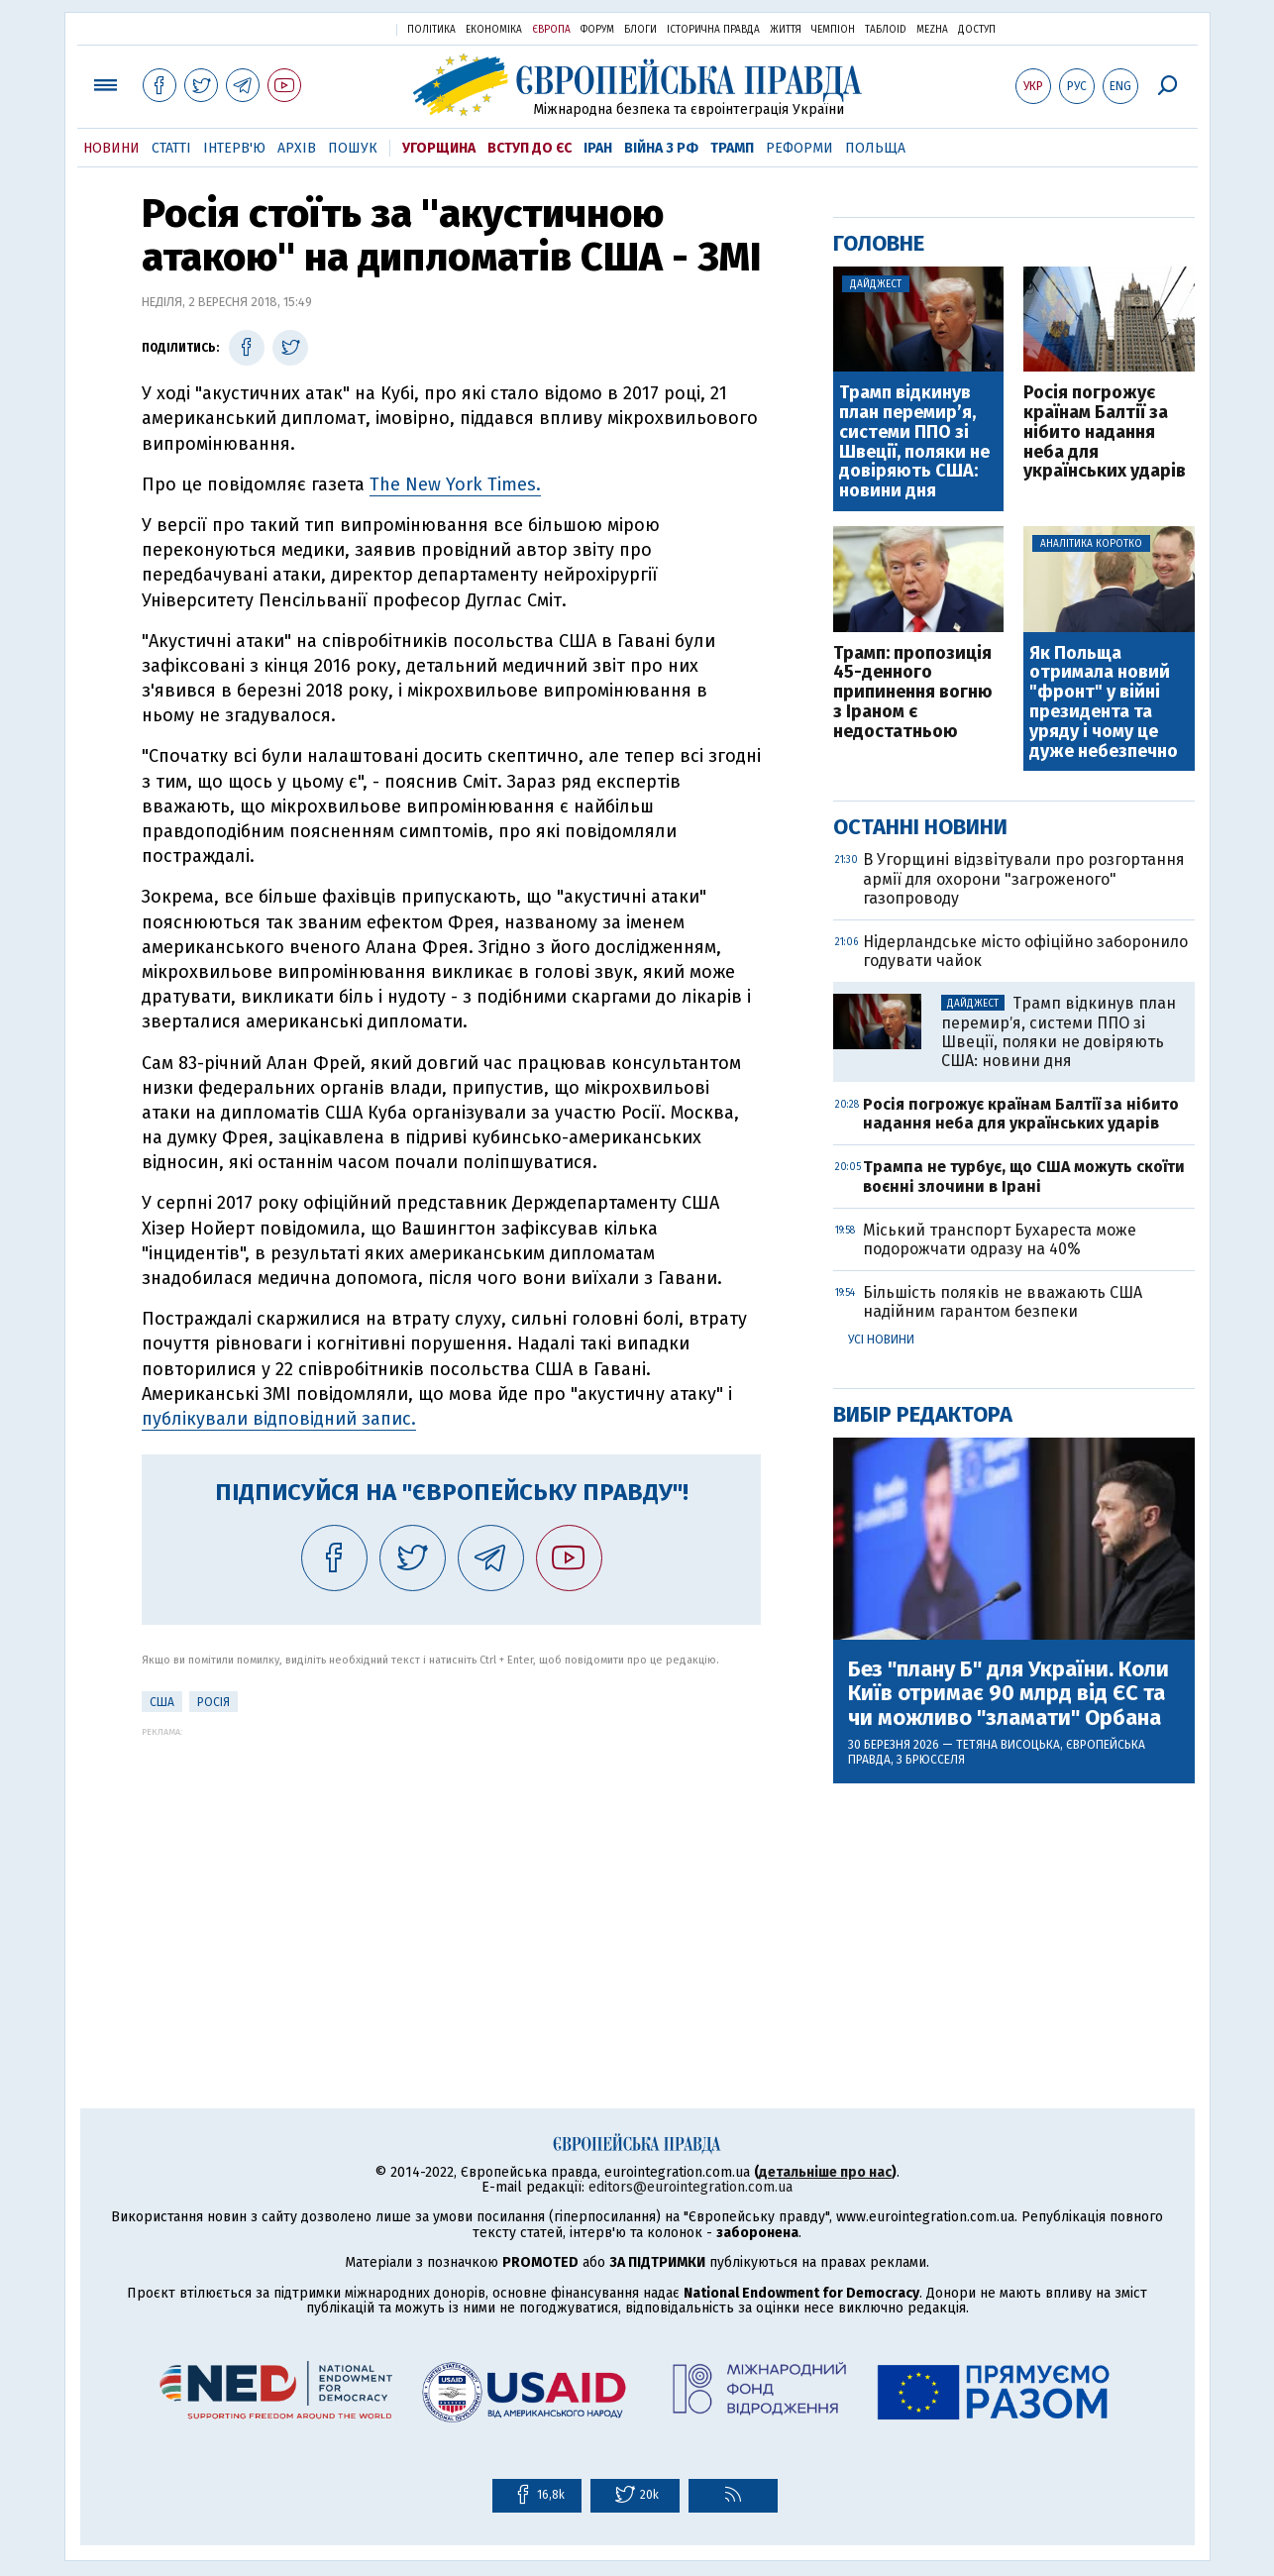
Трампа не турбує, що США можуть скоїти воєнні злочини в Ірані (1024, 1176)
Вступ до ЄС (529, 148)
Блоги (640, 30)
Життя (785, 30)
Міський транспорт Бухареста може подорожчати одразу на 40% (999, 1239)
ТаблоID (885, 30)
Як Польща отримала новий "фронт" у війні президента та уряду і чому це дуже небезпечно (1103, 703)
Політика (431, 30)
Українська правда (332, 28)
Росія (213, 1702)
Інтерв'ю (234, 148)
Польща (875, 148)
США (162, 1702)
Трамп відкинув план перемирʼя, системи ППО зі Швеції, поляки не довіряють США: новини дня (914, 442)
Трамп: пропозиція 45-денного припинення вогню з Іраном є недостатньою (913, 693)
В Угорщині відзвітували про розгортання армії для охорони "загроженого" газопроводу (1024, 878)
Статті (171, 148)
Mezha (932, 30)
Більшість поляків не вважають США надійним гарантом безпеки (1002, 1302)
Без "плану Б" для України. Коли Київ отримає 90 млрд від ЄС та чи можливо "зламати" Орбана (1008, 1694)
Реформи (799, 148)
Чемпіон (833, 30)
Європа (551, 30)
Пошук (352, 148)
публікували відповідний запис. (279, 1419)
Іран (598, 148)
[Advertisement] (451, 1875)
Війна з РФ (661, 148)
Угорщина (439, 148)
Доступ (977, 30)
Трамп (732, 148)
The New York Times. (455, 484)
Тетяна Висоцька (1008, 1745)
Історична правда (713, 30)
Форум (597, 30)
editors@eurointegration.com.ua (690, 2187)
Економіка (494, 30)
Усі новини (881, 1339)
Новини (111, 148)
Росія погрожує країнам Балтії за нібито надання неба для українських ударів (1104, 432)
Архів (296, 148)
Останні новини (920, 826)
